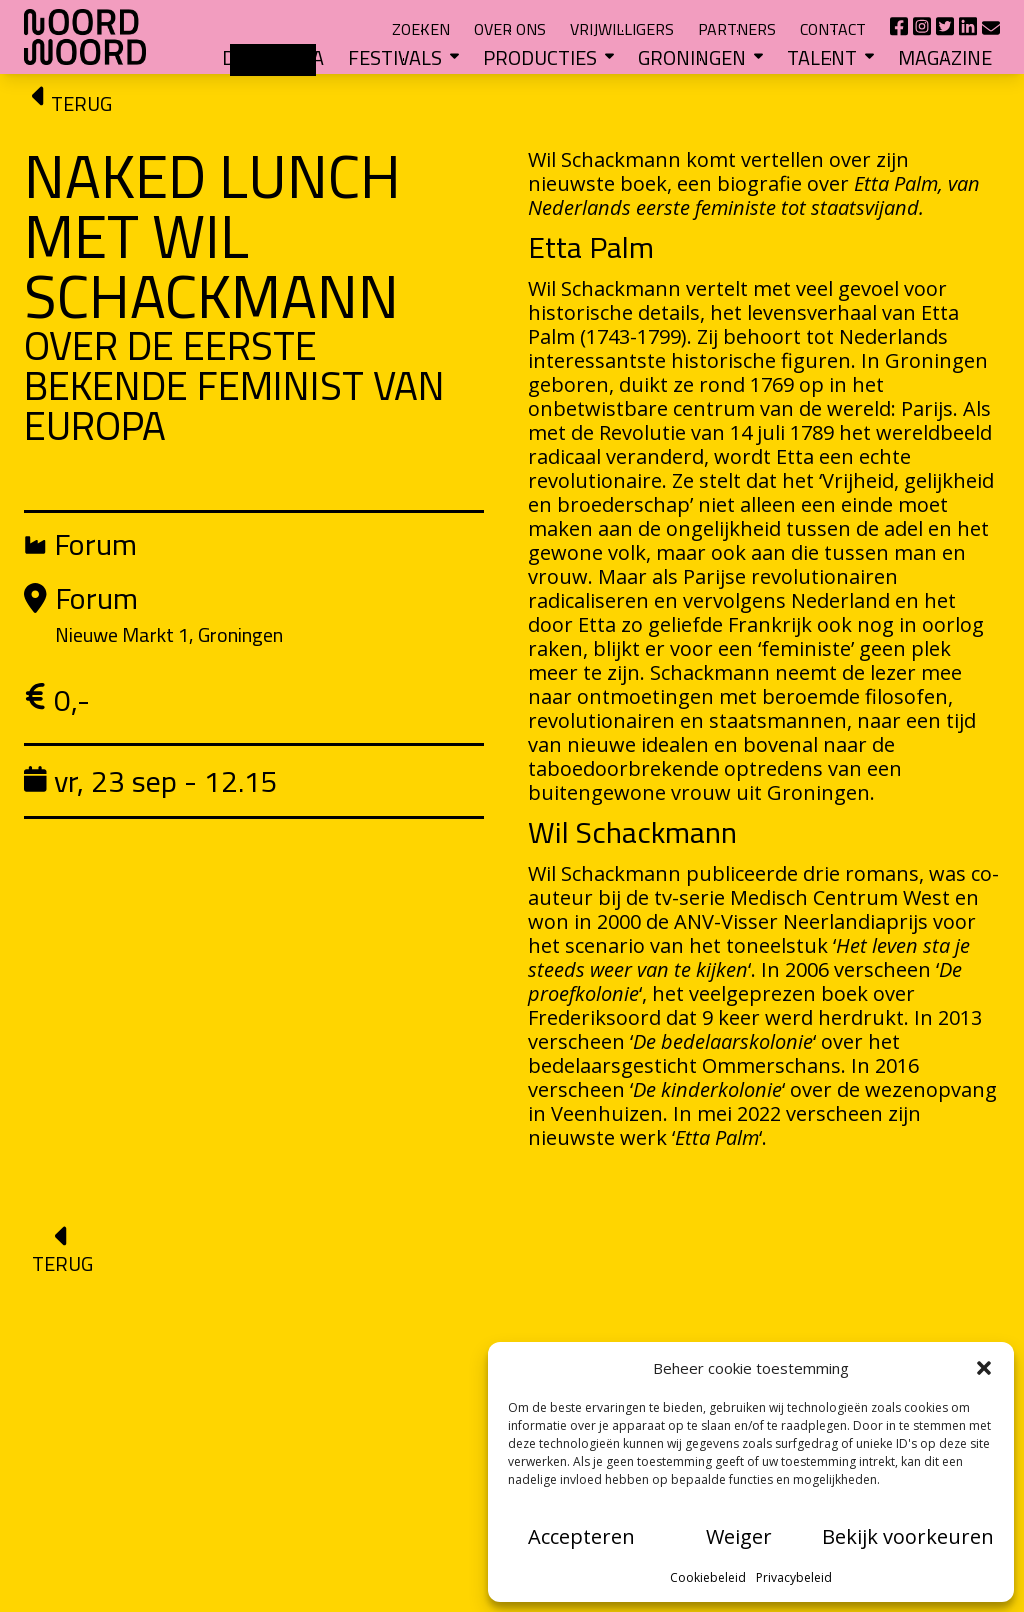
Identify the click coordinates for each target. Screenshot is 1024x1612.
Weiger (739, 1536)
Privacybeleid (794, 1577)
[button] (984, 1368)
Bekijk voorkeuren (908, 1536)
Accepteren (581, 1536)
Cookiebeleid (708, 1577)
